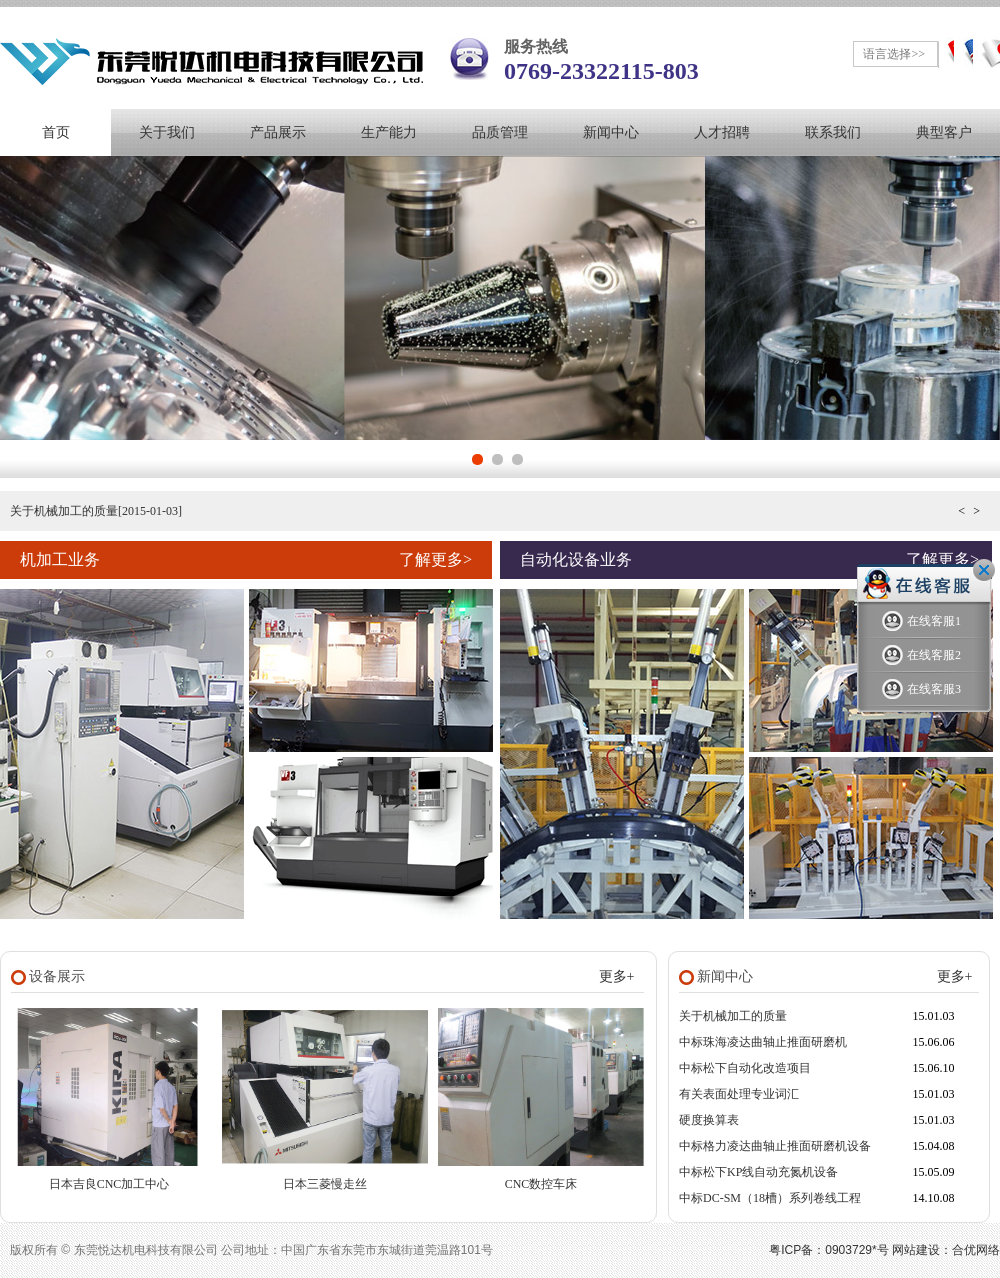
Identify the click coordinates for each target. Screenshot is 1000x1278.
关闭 (984, 570)
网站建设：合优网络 (946, 1250)
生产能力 (389, 132)
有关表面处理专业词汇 (739, 1094)
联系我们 (833, 132)
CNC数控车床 (541, 1184)
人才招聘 (722, 132)
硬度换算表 (709, 1120)
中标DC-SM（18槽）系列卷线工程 (770, 1198)
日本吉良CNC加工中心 (109, 1184)
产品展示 (278, 132)
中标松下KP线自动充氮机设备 (758, 1172)
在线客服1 (921, 621)
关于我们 (167, 132)
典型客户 (944, 132)
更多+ (617, 976)
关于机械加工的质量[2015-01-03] (96, 511)
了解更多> (435, 559)
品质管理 (500, 132)
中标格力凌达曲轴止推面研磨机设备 (775, 1146)
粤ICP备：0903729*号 (828, 1250)
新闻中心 (611, 132)
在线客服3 (921, 689)
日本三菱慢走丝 (325, 1184)
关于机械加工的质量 (733, 1016)
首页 (56, 132)
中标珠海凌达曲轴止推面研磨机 (763, 1042)
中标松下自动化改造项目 (745, 1068)
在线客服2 (921, 655)
